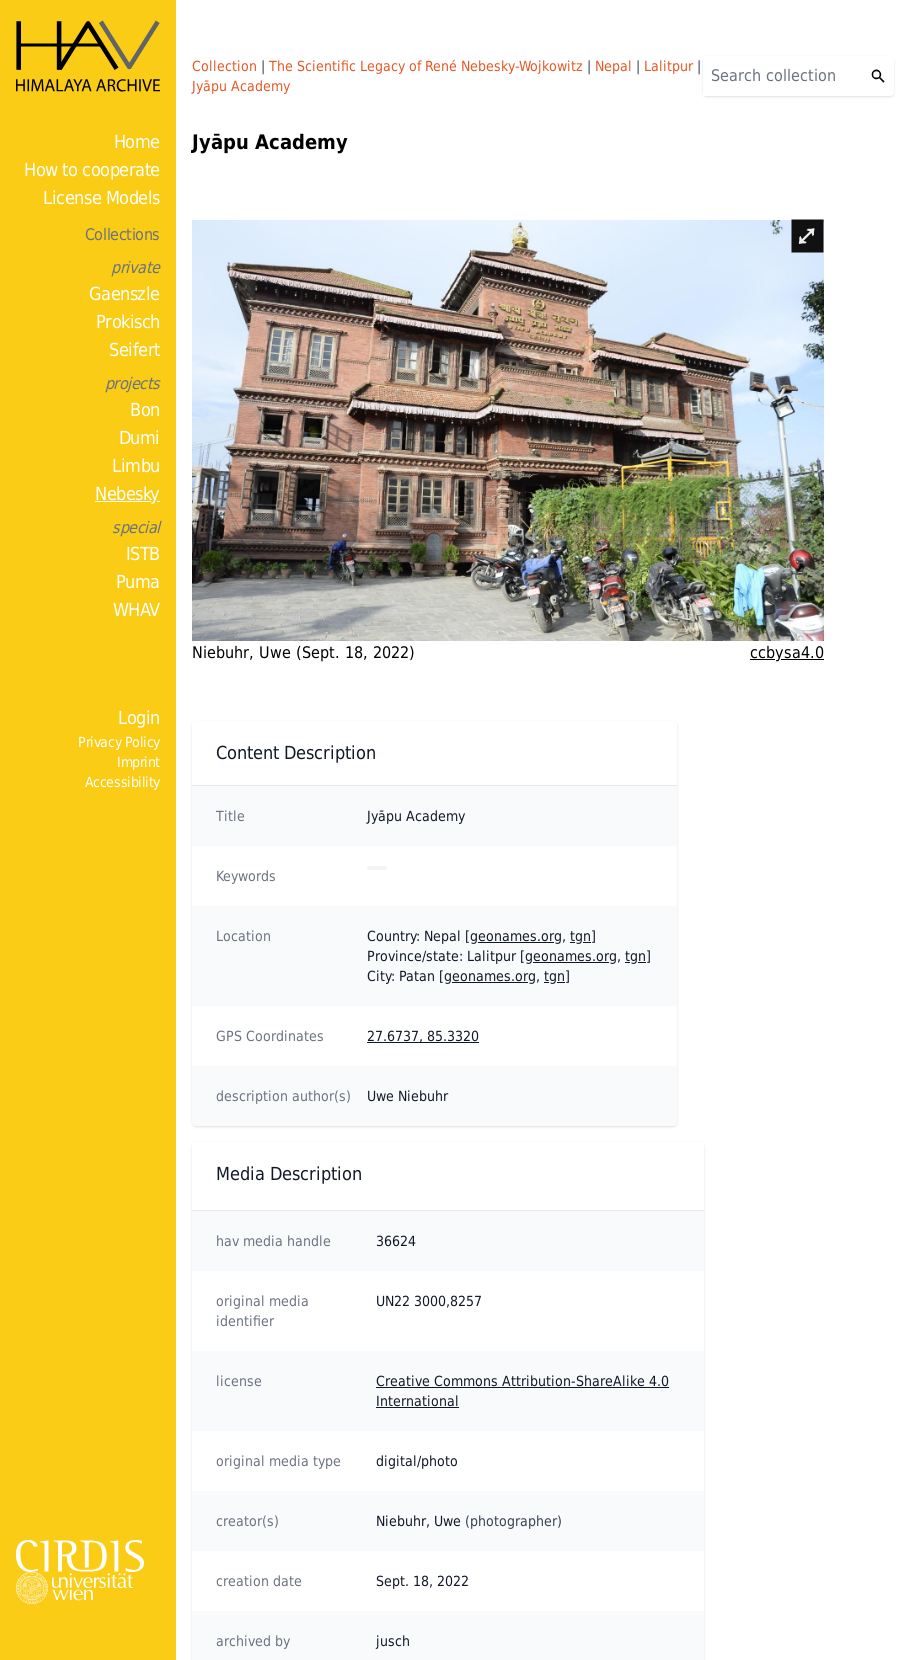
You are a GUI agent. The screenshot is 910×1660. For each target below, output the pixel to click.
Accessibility (122, 782)
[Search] (782, 76)
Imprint (138, 762)
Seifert (134, 349)
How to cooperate (92, 169)
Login (139, 717)
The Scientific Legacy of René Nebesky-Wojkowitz (426, 66)
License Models (101, 197)
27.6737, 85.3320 (423, 1036)
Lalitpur (668, 66)
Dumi (139, 437)
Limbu (136, 465)
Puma (138, 581)
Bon (145, 409)
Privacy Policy (119, 742)
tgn (580, 936)
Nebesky (127, 493)
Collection (224, 66)
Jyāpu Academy (241, 86)
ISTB (143, 553)
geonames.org (516, 936)
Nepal (613, 66)
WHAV (136, 609)
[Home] (88, 56)
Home (137, 141)
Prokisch (128, 321)
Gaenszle (124, 293)
